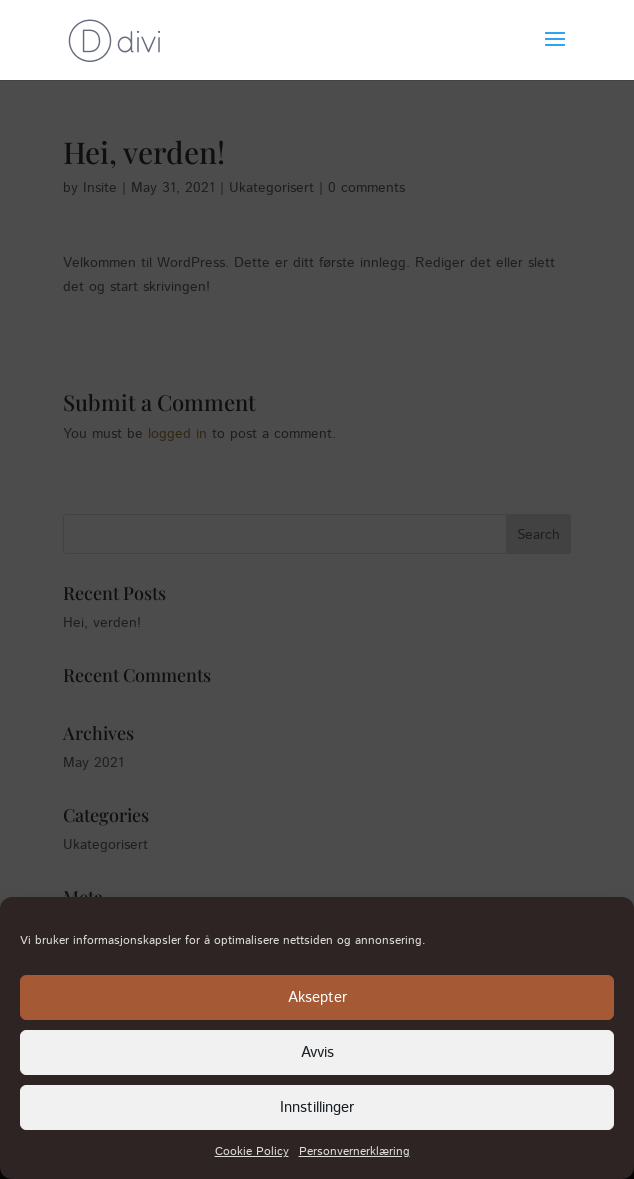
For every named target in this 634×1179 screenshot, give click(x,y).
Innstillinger (317, 1107)
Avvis (317, 1052)
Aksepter (317, 997)
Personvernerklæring (354, 1151)
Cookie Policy (252, 1151)
